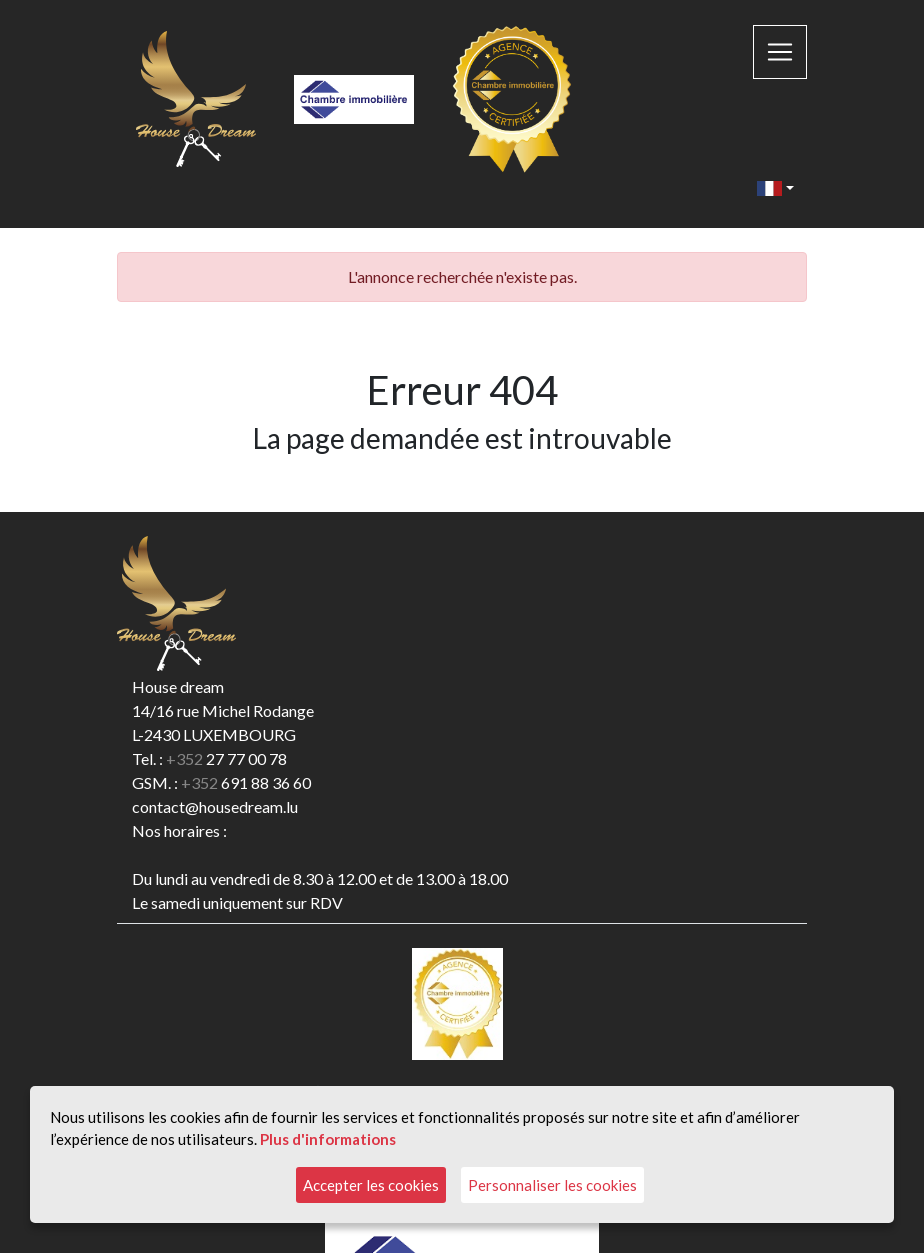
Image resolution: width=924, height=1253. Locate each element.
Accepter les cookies (371, 1185)
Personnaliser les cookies (552, 1185)
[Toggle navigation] (780, 52)
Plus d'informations (328, 1139)
